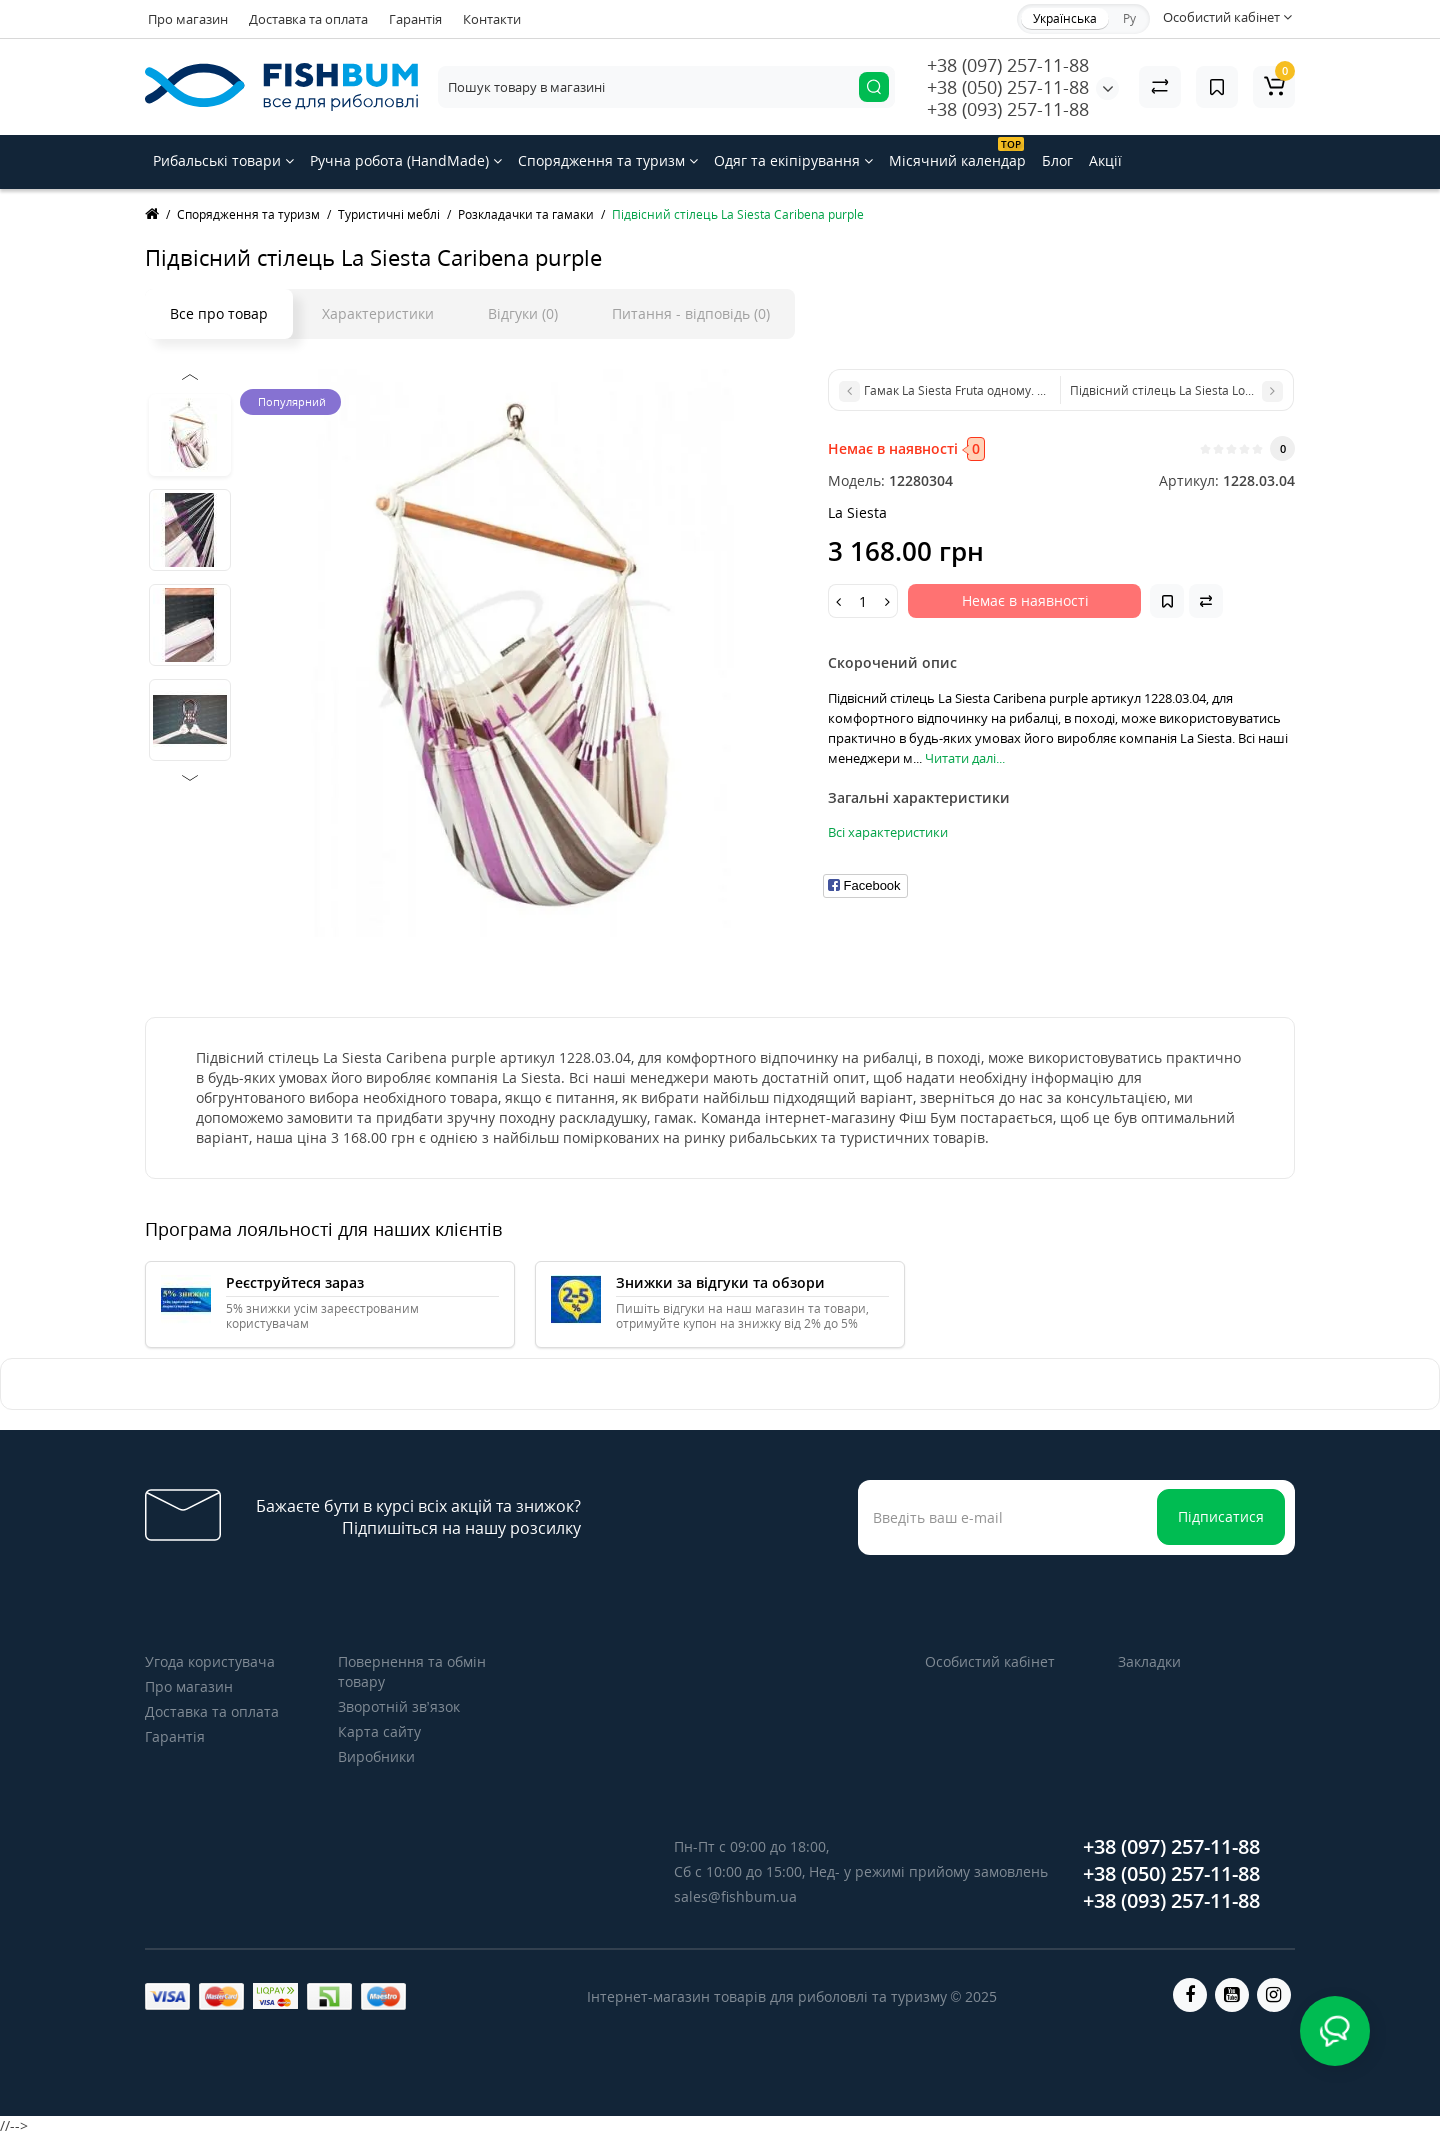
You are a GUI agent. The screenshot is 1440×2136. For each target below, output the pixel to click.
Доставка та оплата (308, 19)
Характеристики (378, 313)
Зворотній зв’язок (399, 1706)
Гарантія (415, 19)
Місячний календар (957, 153)
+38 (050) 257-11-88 (1008, 87)
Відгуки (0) (523, 313)
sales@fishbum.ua (735, 1896)
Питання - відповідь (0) (691, 313)
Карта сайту (379, 1731)
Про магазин (188, 19)
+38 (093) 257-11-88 (1008, 109)
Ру (1129, 18)
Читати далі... (965, 758)
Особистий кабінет (990, 1661)
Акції (1105, 160)
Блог (1057, 160)
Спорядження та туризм (608, 160)
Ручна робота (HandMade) (406, 160)
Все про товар (219, 313)
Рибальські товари (223, 160)
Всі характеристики (888, 832)
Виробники (376, 1756)
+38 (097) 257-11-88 (1008, 65)
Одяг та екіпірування (793, 160)
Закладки (1149, 1661)
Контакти (492, 19)
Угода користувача (210, 1661)
